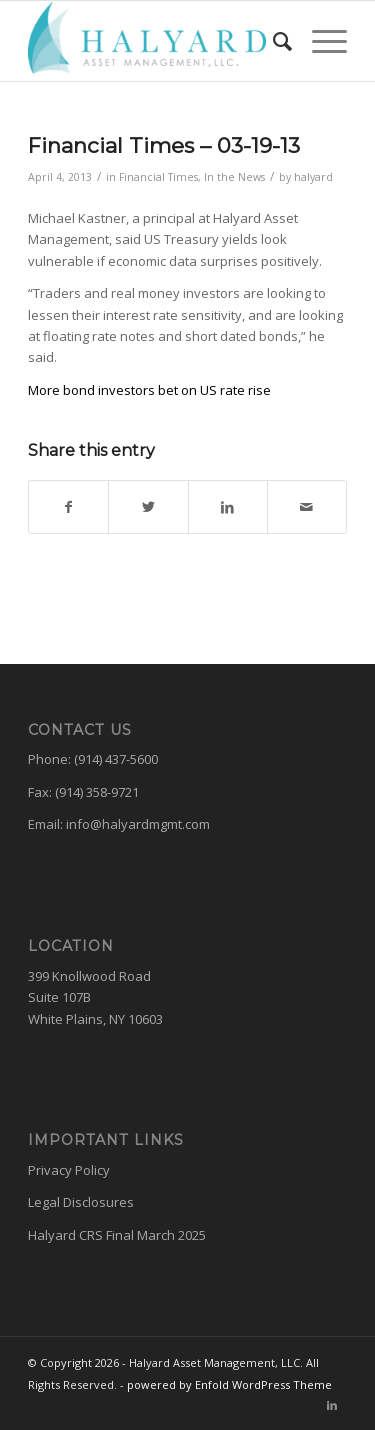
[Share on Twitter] (148, 507)
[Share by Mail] (307, 507)
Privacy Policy (69, 1170)
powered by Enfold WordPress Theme (229, 1384)
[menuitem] (272, 41)
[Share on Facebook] (68, 507)
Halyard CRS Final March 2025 (117, 1235)
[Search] (272, 41)
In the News (234, 177)
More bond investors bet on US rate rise (149, 390)
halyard (313, 177)
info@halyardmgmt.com (138, 824)
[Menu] (319, 41)
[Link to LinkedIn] (332, 1405)
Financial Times (158, 177)
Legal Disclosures (81, 1202)
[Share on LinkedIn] (228, 507)
